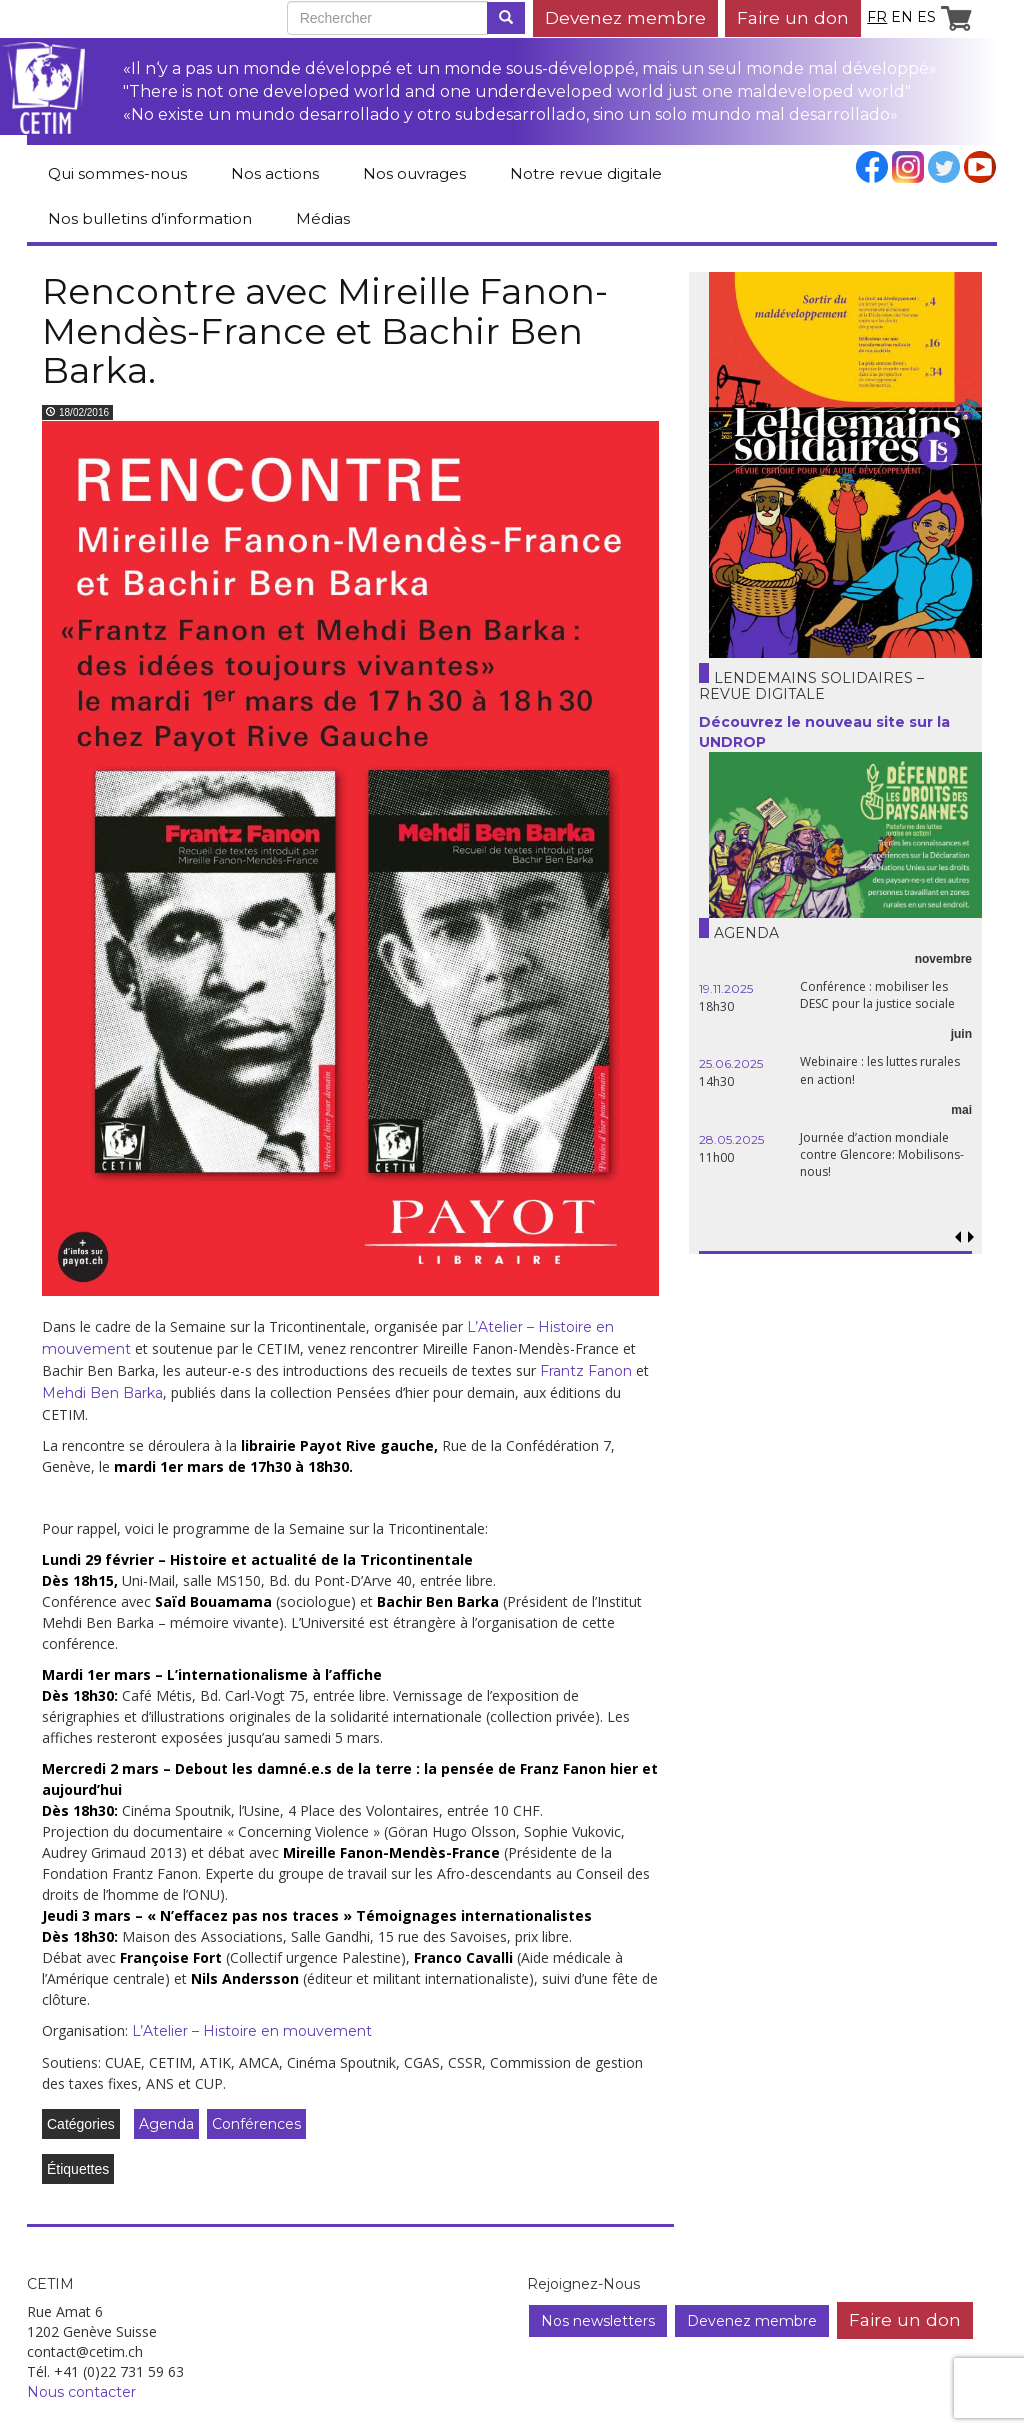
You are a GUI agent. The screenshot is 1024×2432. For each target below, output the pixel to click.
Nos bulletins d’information (150, 218)
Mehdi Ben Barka (102, 1393)
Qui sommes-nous (117, 173)
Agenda (166, 2124)
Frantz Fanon (586, 1371)
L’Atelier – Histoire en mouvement (250, 2031)
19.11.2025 (726, 988)
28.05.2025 (731, 1139)
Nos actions (275, 173)
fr (877, 17)
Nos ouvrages (414, 173)
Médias (323, 218)
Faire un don (793, 17)
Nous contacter (81, 2392)
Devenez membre (625, 17)
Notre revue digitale (586, 173)
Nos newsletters (598, 2321)
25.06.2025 (731, 1063)
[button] (971, 1237)
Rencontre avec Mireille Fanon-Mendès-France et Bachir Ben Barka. (325, 330)
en (902, 17)
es (926, 17)
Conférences (256, 2124)
